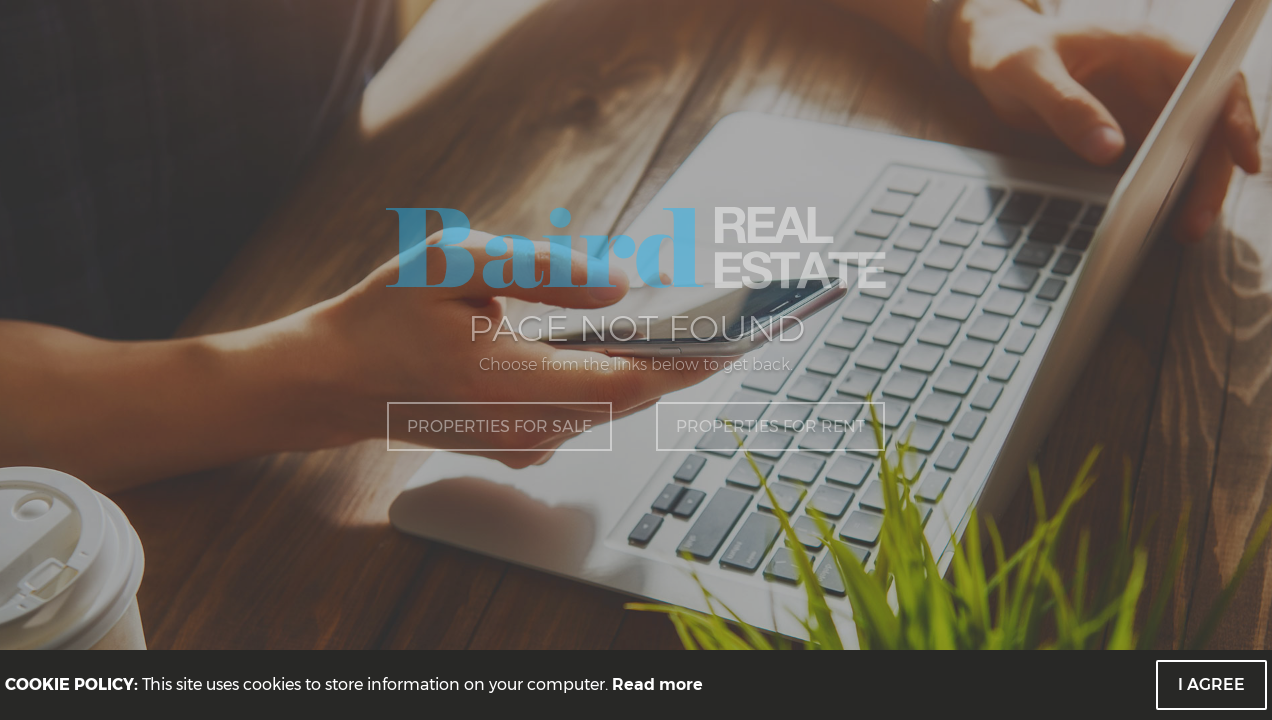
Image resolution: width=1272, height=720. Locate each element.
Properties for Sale (499, 426)
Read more (657, 684)
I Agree (1211, 684)
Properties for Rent (770, 426)
